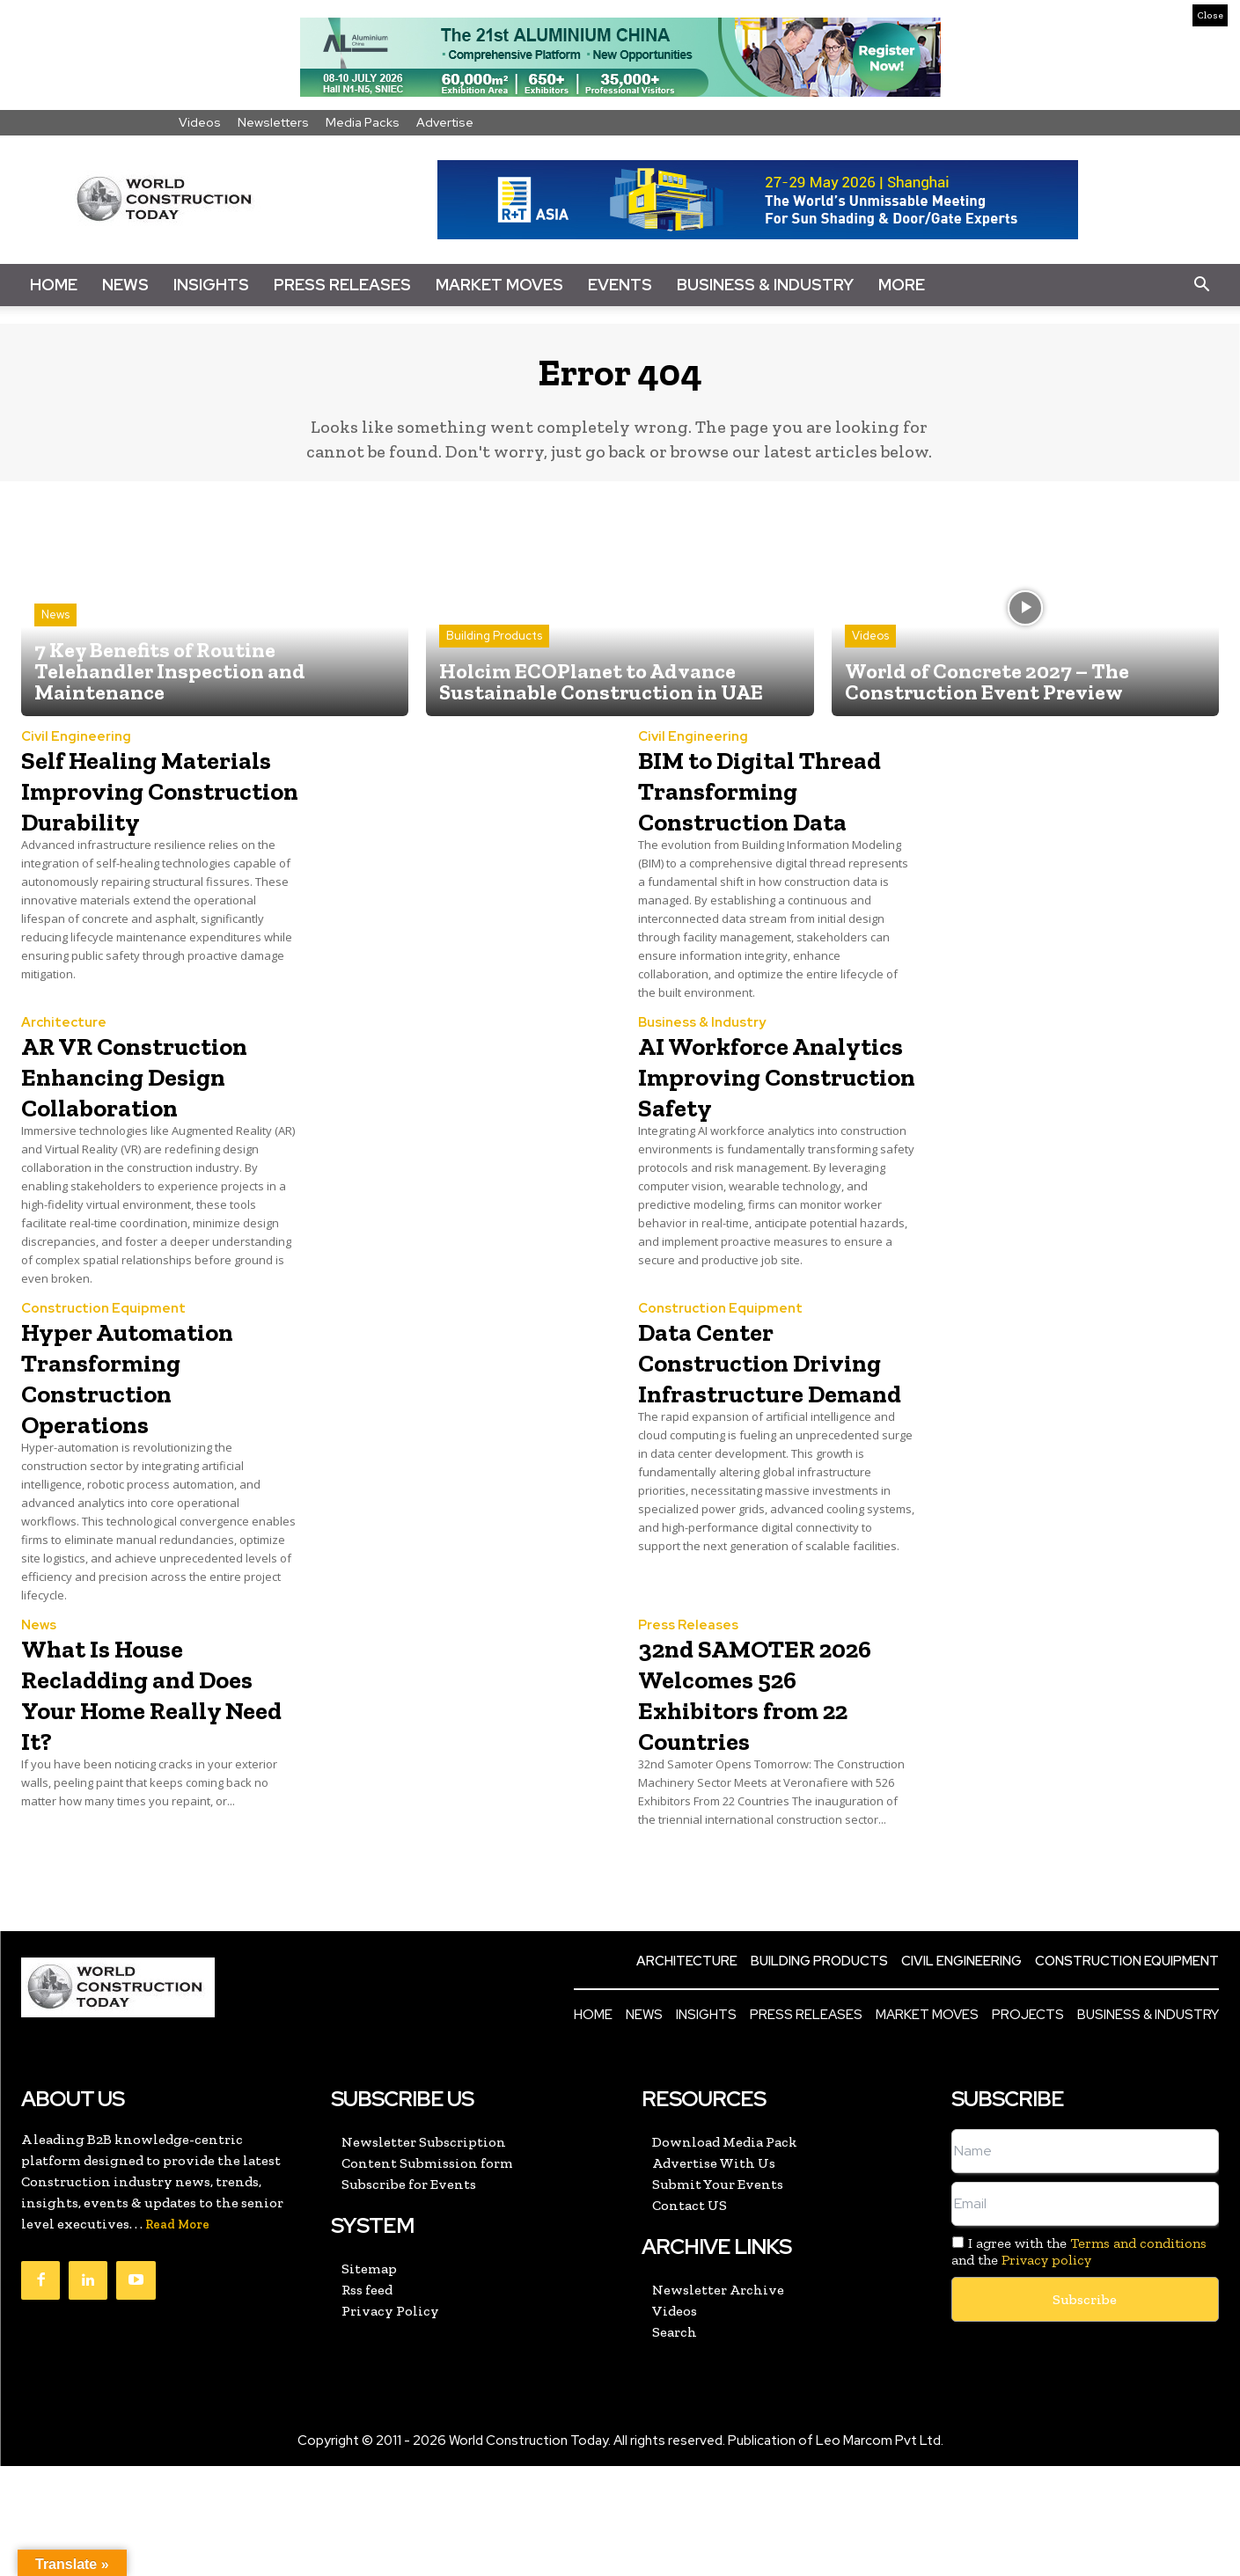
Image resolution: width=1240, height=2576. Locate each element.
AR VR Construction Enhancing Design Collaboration (148, 1145)
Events (620, 284)
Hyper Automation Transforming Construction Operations (150, 1474)
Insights (211, 284)
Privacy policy (1046, 2370)
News (125, 284)
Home (53, 284)
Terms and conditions (1138, 2353)
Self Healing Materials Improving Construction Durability (113, 831)
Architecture (63, 1077)
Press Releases (342, 284)
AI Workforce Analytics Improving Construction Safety (731, 1160)
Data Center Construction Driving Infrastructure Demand (739, 1489)
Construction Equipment (103, 1406)
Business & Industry (765, 284)
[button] (1201, 285)
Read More (177, 2334)
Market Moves (499, 284)
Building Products (494, 647)
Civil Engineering (76, 748)
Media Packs (363, 122)
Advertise (444, 122)
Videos (200, 122)
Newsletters (273, 122)
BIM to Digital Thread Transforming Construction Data (766, 816)
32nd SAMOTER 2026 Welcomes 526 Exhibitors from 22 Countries (773, 1803)
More (901, 284)
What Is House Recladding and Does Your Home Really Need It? (134, 1803)
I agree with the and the (1079, 2361)
